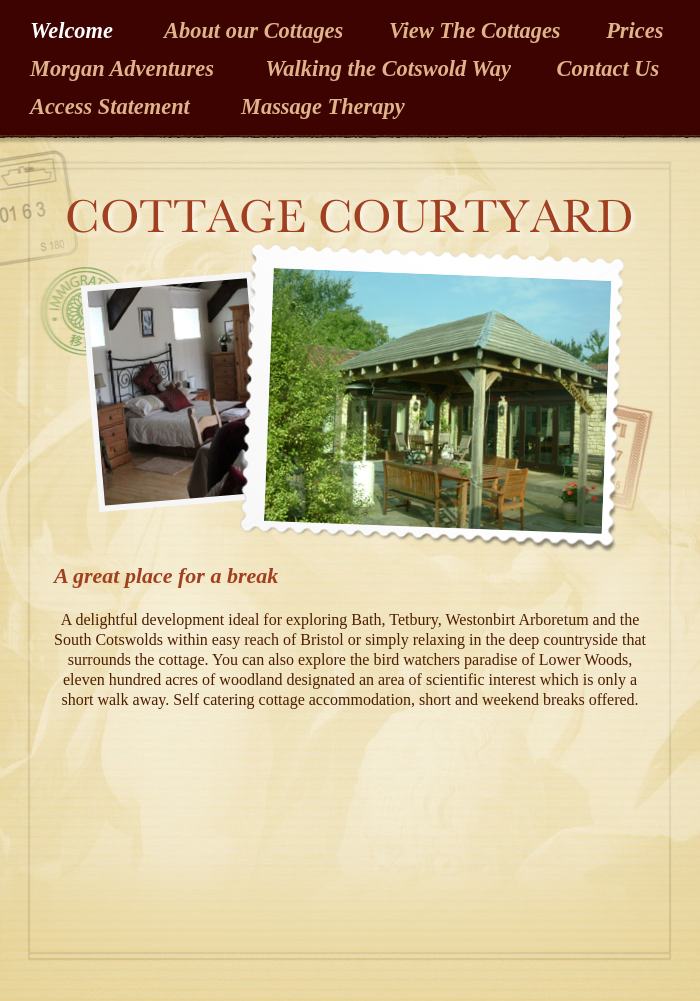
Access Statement (112, 106)
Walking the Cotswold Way (390, 68)
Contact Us (607, 68)
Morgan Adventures (127, 68)
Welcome (77, 30)
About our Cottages (256, 30)
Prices (634, 30)
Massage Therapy (319, 106)
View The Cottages (477, 30)
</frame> (196, 810)
